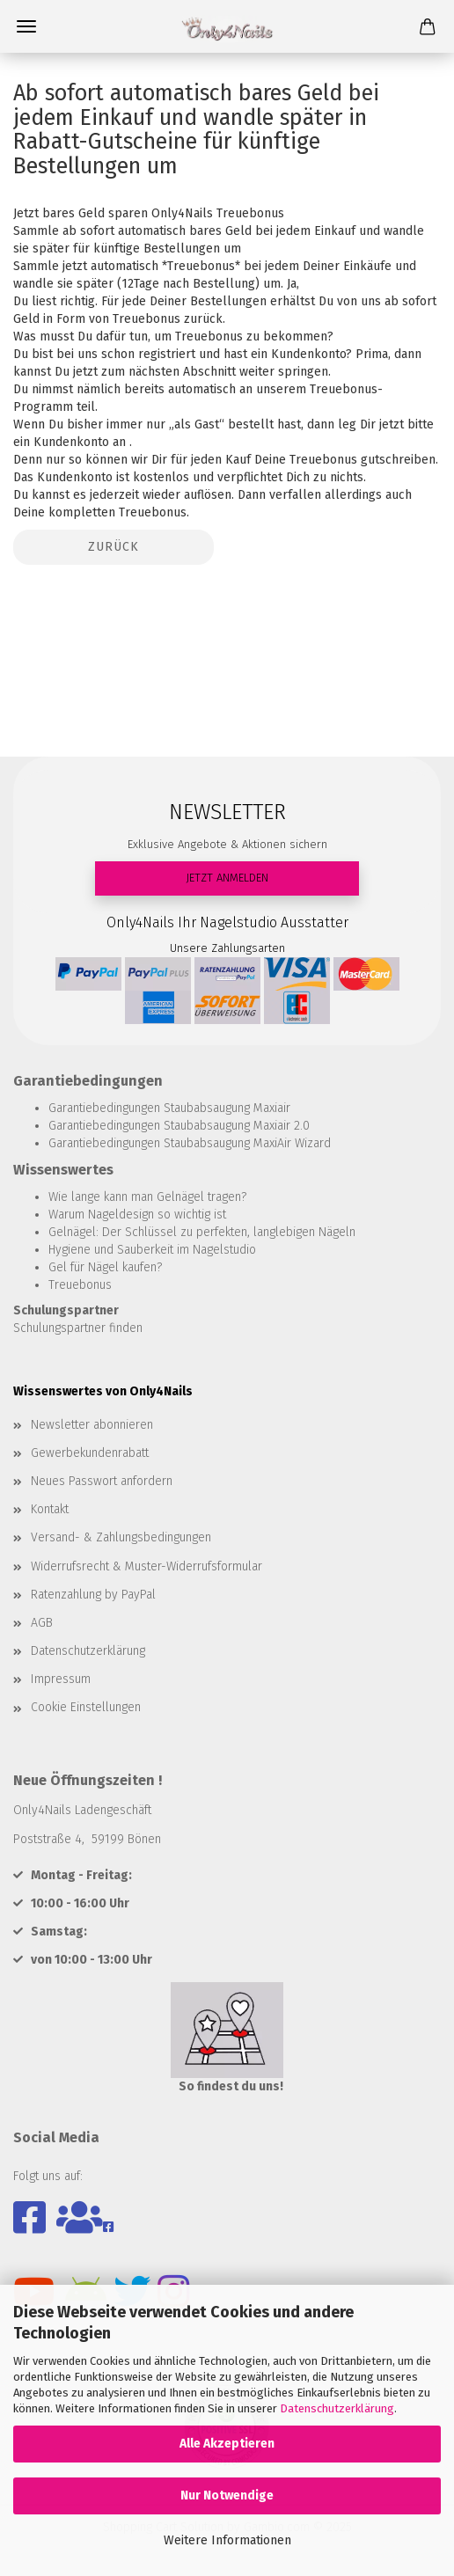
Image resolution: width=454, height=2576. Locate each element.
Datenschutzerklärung (337, 2408)
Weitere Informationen (227, 2540)
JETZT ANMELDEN (227, 877)
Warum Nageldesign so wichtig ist (137, 1214)
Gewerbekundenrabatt (90, 1452)
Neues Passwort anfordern (101, 1481)
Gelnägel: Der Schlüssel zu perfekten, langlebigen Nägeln (201, 1232)
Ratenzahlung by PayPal (93, 1594)
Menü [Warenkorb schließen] (26, 26)
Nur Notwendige (227, 2495)
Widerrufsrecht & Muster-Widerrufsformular (146, 1566)
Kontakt (50, 1509)
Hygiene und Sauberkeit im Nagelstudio (152, 1249)
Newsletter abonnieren (92, 1424)
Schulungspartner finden (78, 1328)
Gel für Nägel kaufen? (105, 1267)
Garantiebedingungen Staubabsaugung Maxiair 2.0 (179, 1125)
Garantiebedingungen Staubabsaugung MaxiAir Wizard (189, 1143)
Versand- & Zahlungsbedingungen (121, 1537)
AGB (42, 1622)
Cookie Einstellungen (86, 1707)
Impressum (61, 1679)
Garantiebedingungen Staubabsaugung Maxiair (169, 1108)
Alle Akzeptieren (227, 2443)
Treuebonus (80, 1284)
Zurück (113, 546)
